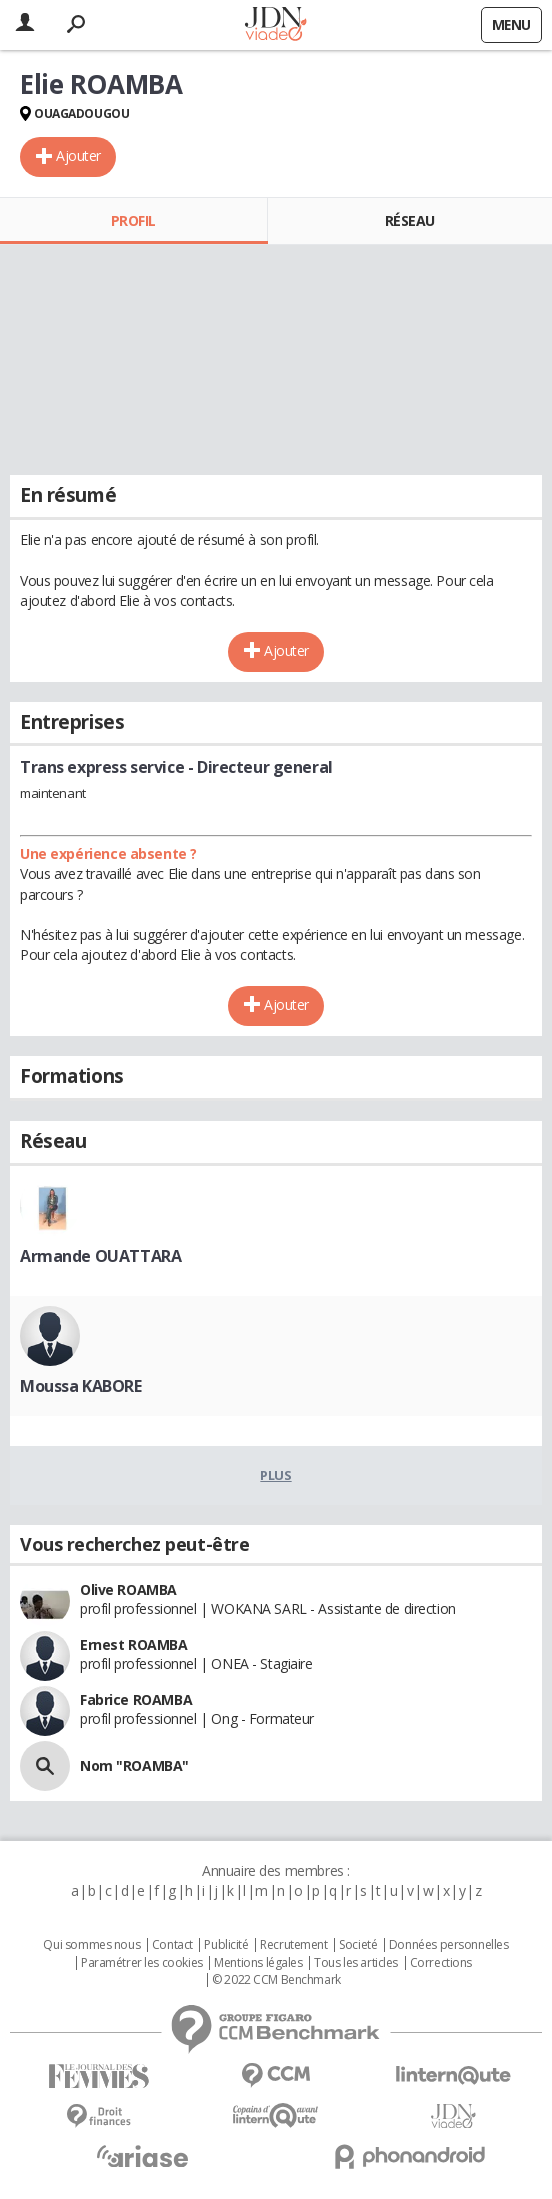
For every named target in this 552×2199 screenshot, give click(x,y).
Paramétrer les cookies (142, 1963)
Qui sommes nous (91, 1945)
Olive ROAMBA (128, 1589)
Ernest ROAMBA (134, 1644)
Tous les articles (356, 1963)
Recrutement (293, 1945)
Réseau (410, 220)
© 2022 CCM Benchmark (276, 1980)
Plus (275, 1475)
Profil (133, 220)
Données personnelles (449, 1945)
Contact (172, 1945)
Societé (358, 1945)
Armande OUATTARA (100, 1256)
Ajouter (78, 155)
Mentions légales (258, 1963)
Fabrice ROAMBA (136, 1699)
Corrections (441, 1963)
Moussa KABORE (81, 1386)
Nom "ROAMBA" (134, 1765)
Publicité (226, 1945)
